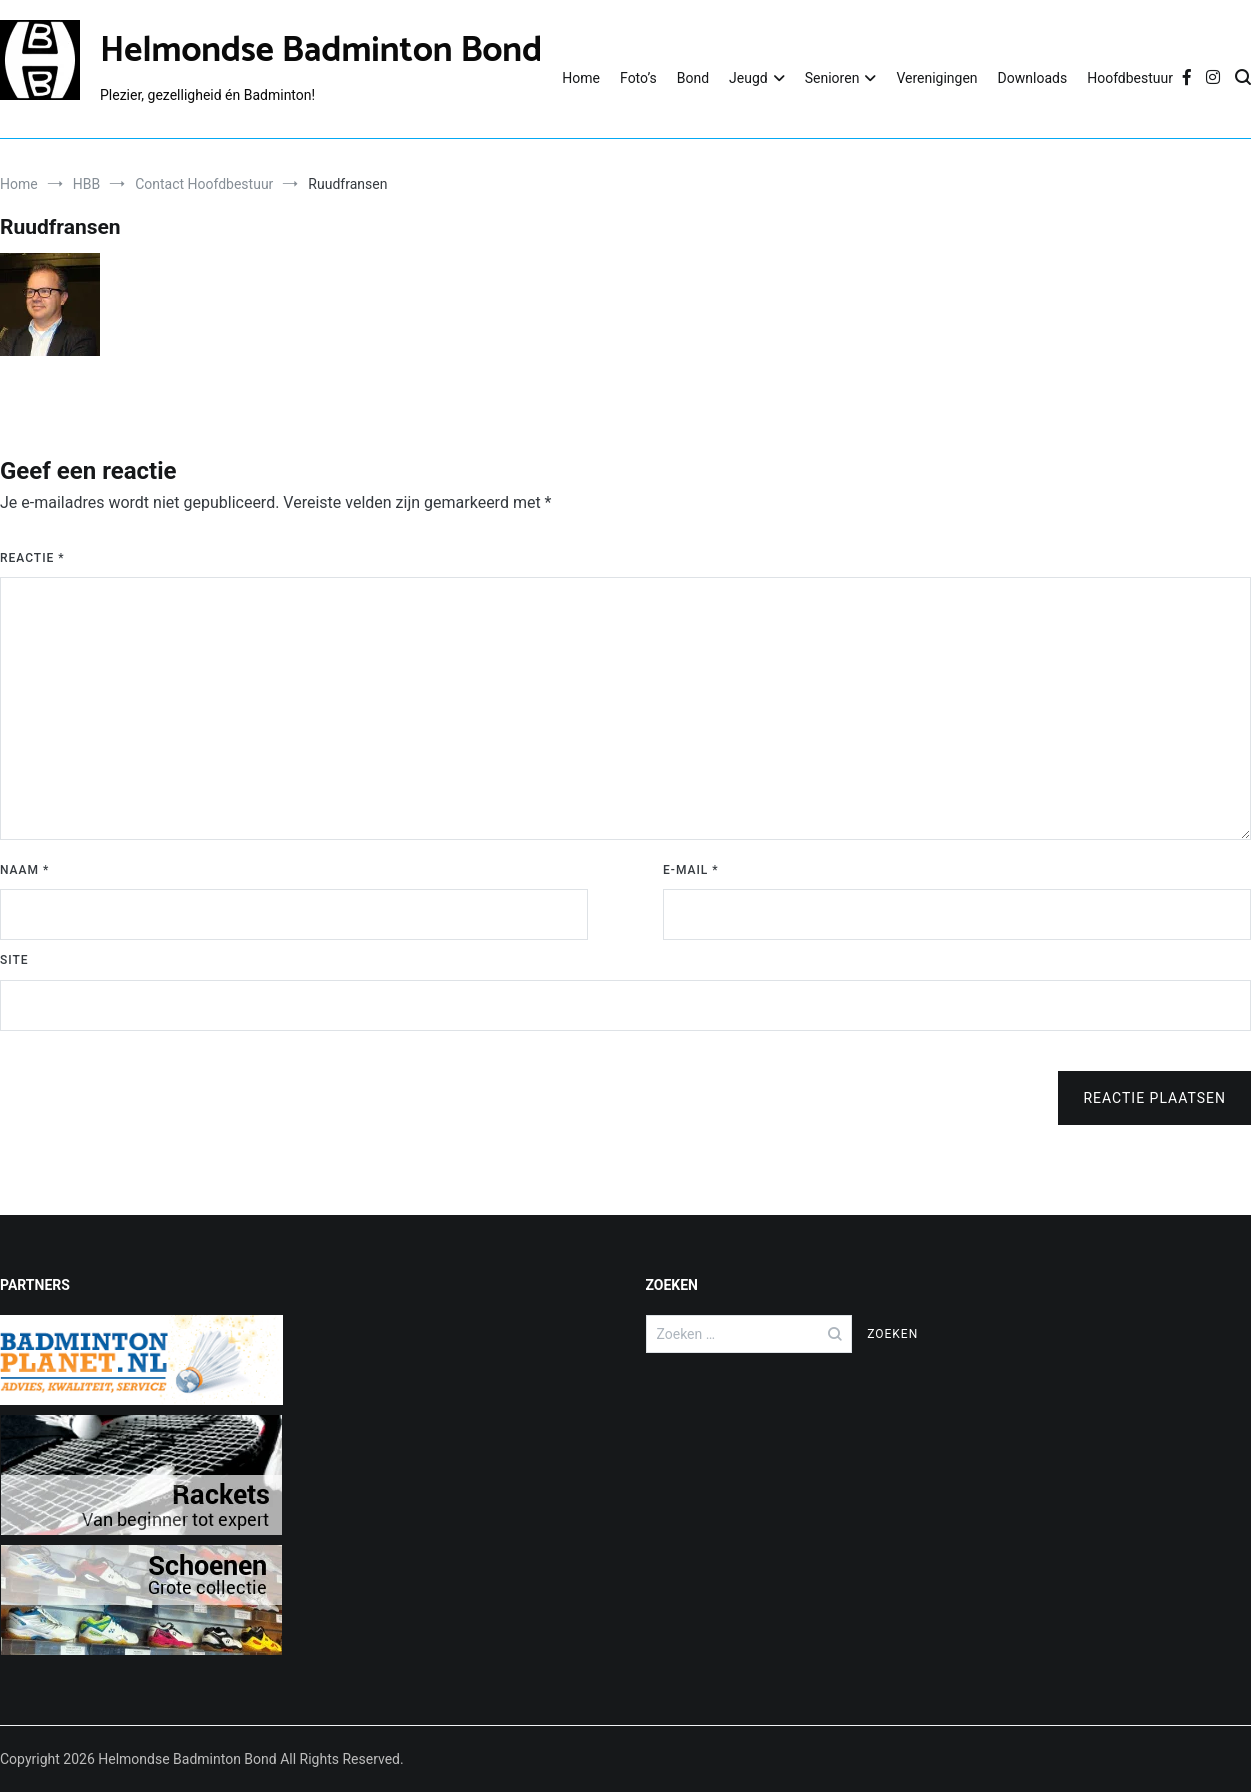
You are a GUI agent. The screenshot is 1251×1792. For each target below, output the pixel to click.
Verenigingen (936, 78)
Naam (24, 870)
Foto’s (638, 78)
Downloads (1033, 78)
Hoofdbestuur (1130, 78)
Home (581, 78)
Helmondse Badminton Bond (321, 51)
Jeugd (748, 78)
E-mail (691, 870)
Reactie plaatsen (1154, 1098)
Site (14, 960)
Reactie (32, 558)
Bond (693, 78)
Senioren (832, 78)
